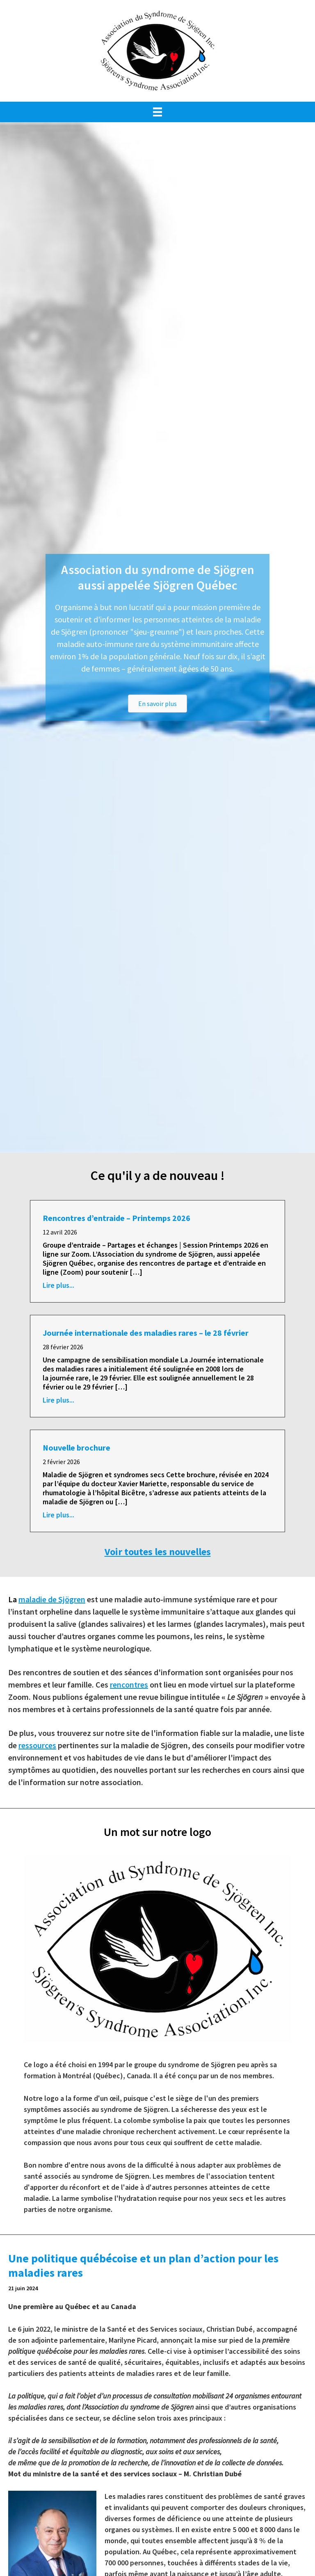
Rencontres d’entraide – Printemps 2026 (116, 1218)
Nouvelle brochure (76, 1447)
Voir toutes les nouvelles (158, 1551)
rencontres (129, 1684)
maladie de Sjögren (51, 1599)
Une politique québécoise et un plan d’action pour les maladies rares (143, 2265)
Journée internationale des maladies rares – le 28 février (146, 1333)
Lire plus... (58, 1285)
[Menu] (157, 112)
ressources (37, 1745)
